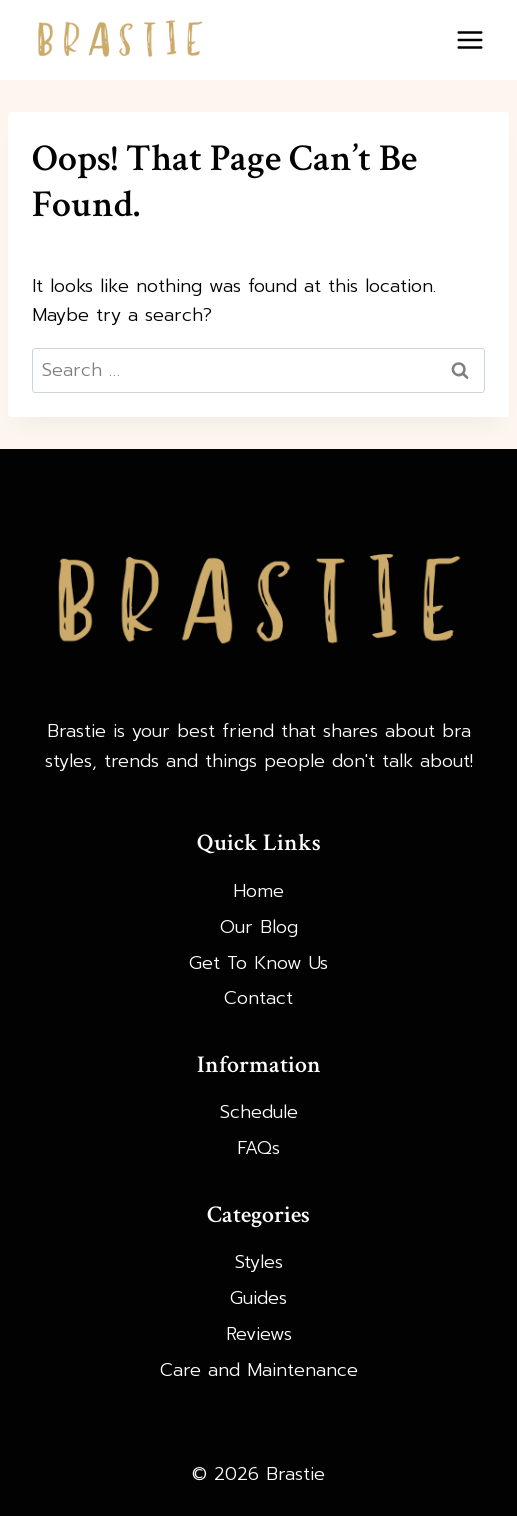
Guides (258, 1298)
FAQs (258, 1148)
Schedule (259, 1112)
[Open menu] (469, 39)
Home (258, 891)
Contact (258, 998)
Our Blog (259, 927)
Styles (259, 1262)
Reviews (259, 1334)
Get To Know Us (258, 963)
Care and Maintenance (259, 1370)
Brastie (76, 731)
